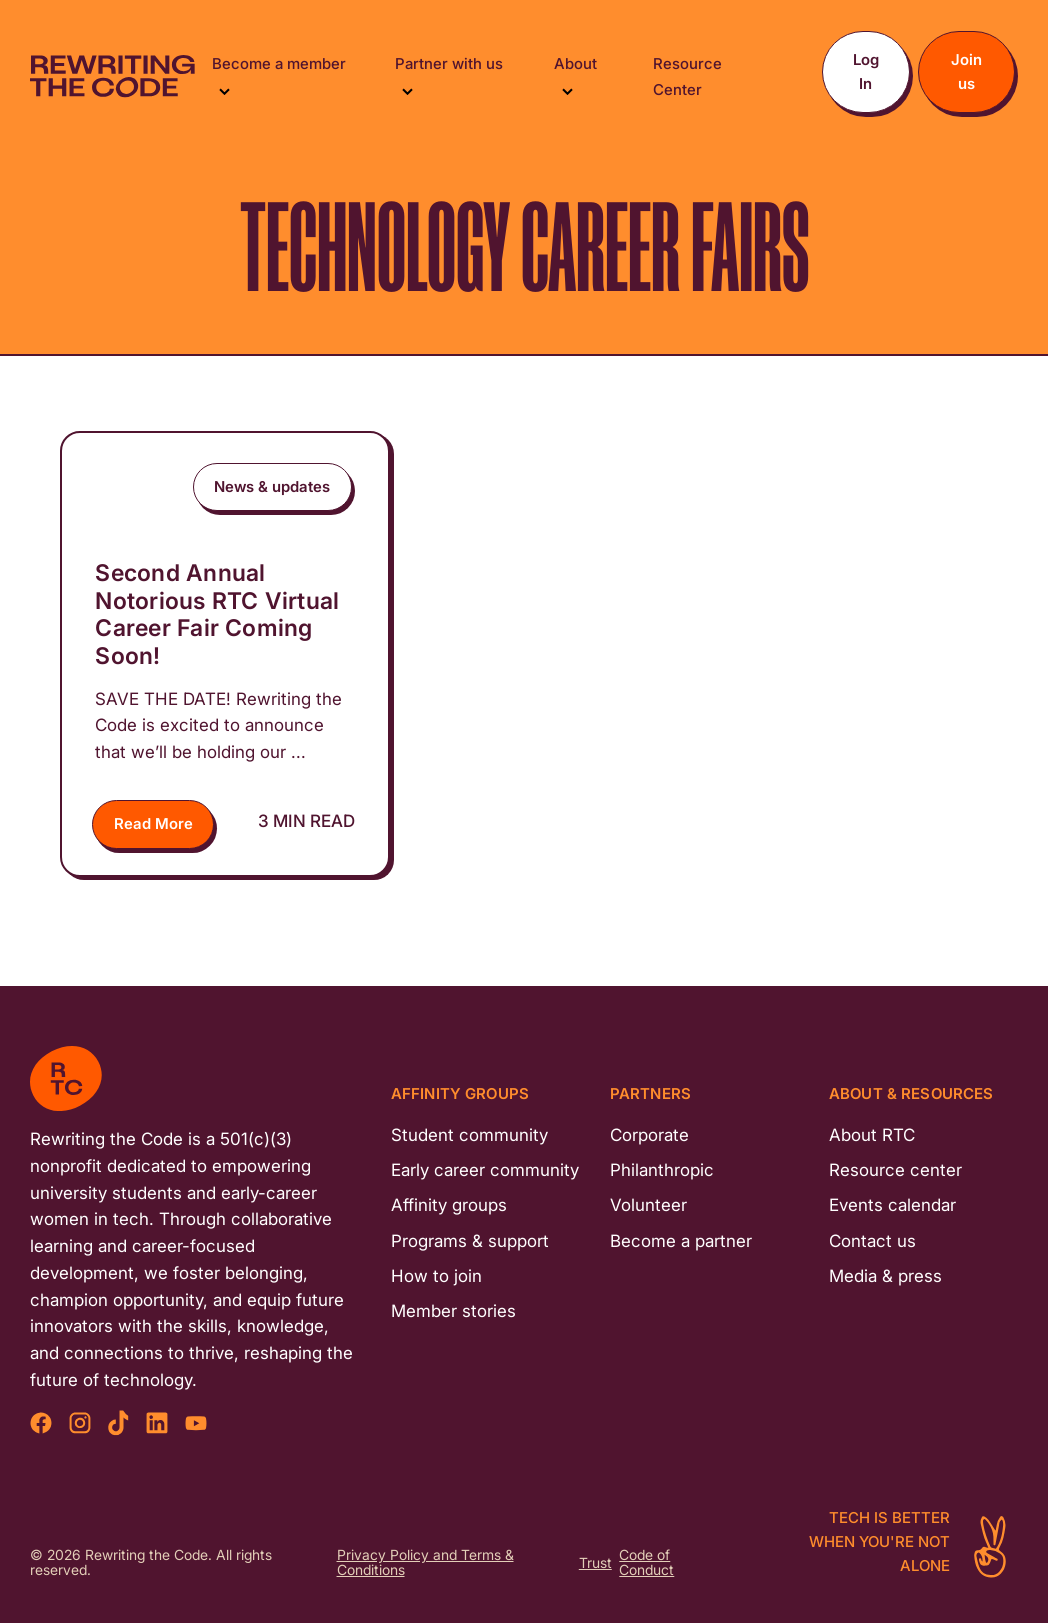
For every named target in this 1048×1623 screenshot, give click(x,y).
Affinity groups (449, 1205)
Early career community (485, 1170)
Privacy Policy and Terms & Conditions (425, 1563)
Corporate (649, 1135)
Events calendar (892, 1205)
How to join (436, 1276)
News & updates (272, 486)
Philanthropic (662, 1170)
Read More (153, 823)
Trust (595, 1563)
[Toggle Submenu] (224, 90)
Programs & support (470, 1241)
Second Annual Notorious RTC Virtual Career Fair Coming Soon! (217, 614)
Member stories (453, 1311)
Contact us (872, 1241)
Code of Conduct (646, 1563)
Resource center (895, 1170)
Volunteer (648, 1205)
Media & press (885, 1276)
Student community (469, 1135)
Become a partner (681, 1241)
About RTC (872, 1135)
